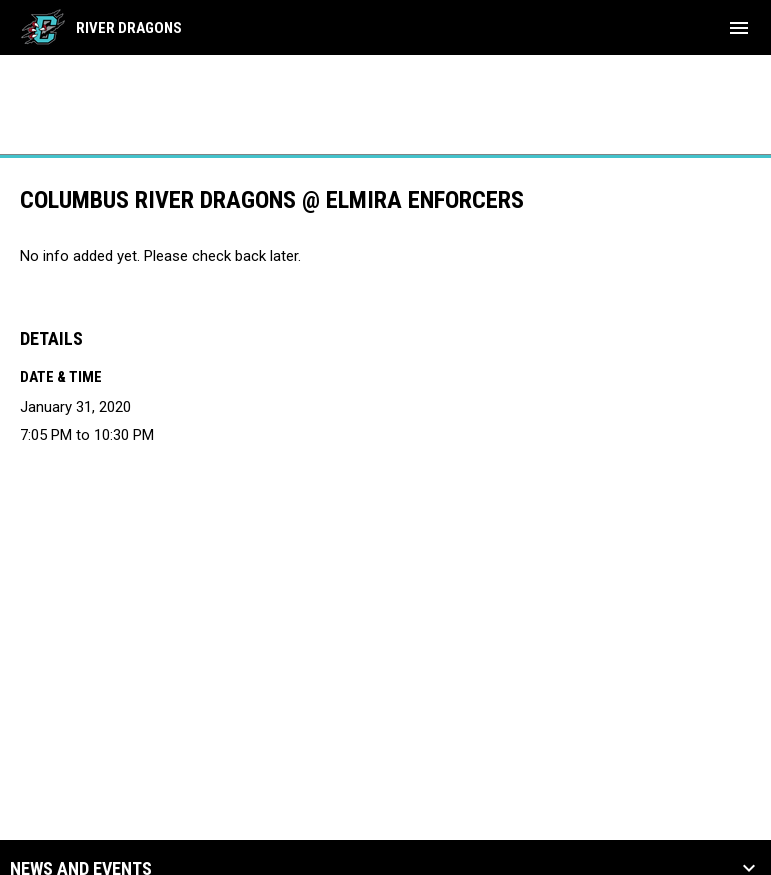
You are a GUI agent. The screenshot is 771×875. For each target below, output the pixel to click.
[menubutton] (739, 28)
